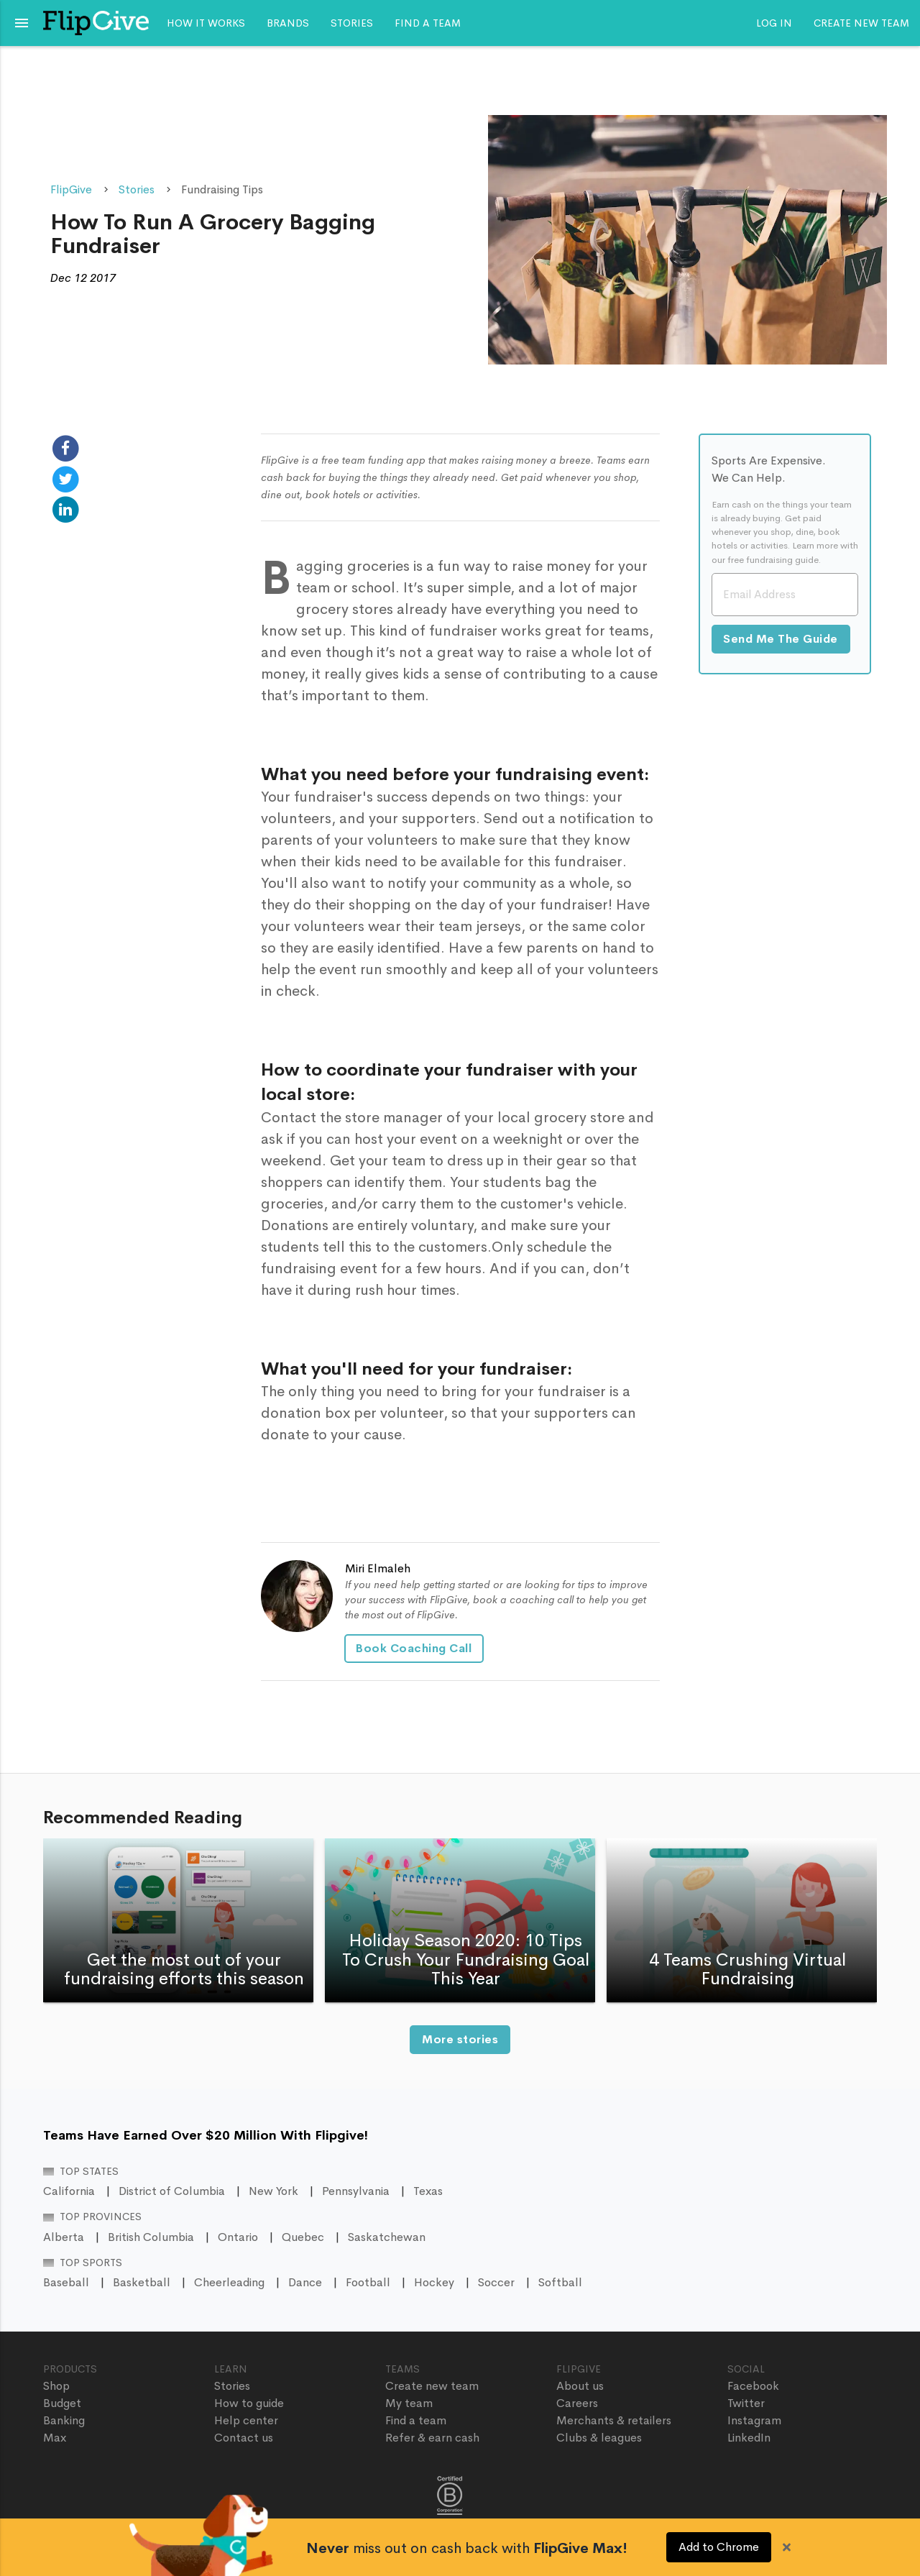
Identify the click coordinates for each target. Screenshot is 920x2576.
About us (580, 2385)
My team (409, 2403)
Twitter (746, 2403)
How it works (206, 23)
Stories (352, 23)
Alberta (63, 2237)
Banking (64, 2420)
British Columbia (151, 2237)
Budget (62, 2403)
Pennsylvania (356, 2191)
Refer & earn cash (432, 2437)
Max (54, 2437)
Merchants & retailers (613, 2420)
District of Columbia (172, 2191)
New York (273, 2191)
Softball (560, 2282)
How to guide (249, 2403)
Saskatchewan (387, 2237)
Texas (428, 2191)
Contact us (243, 2437)
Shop (56, 2385)
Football (368, 2282)
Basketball (141, 2282)
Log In (774, 23)
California (69, 2191)
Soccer (496, 2282)
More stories (460, 2039)
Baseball (66, 2282)
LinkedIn (748, 2437)
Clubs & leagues (599, 2437)
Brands (288, 23)
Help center (246, 2420)
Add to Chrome (718, 2546)
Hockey (434, 2282)
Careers (577, 2403)
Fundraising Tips (222, 189)
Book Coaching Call (415, 1648)
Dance (305, 2282)
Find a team (428, 23)
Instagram (754, 2420)
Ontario (238, 2237)
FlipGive (71, 189)
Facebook (753, 2385)
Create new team (861, 23)
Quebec (303, 2237)
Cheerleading (229, 2282)
